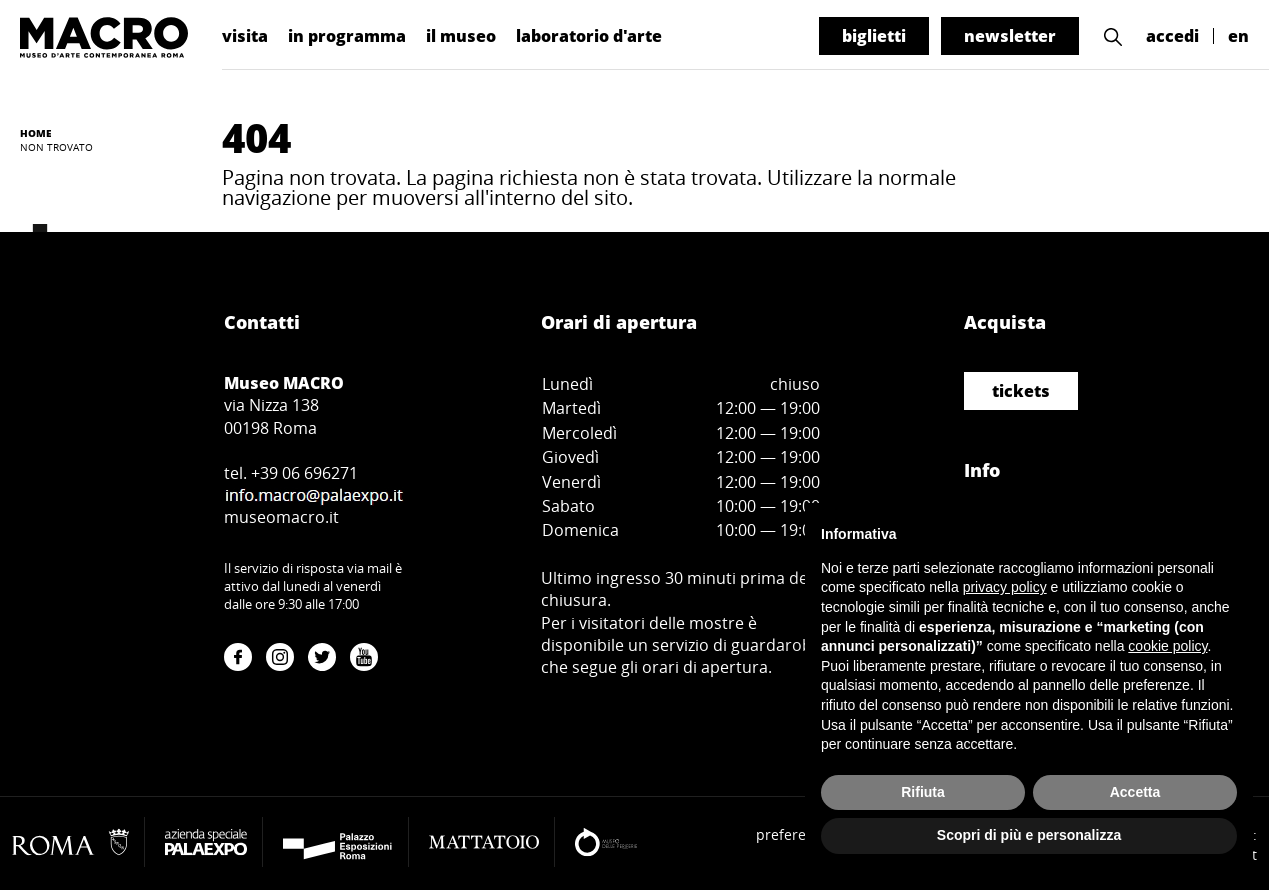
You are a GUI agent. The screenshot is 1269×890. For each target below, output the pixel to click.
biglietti (874, 36)
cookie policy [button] (1167, 646)
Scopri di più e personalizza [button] (1029, 835)
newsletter (1010, 36)
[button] (1113, 36)
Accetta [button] (1135, 792)
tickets (1021, 391)
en (1238, 36)
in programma (347, 36)
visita (245, 36)
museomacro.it (281, 517)
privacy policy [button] (1005, 587)
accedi (1172, 36)
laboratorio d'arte (589, 36)
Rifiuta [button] (923, 792)
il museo (461, 36)
